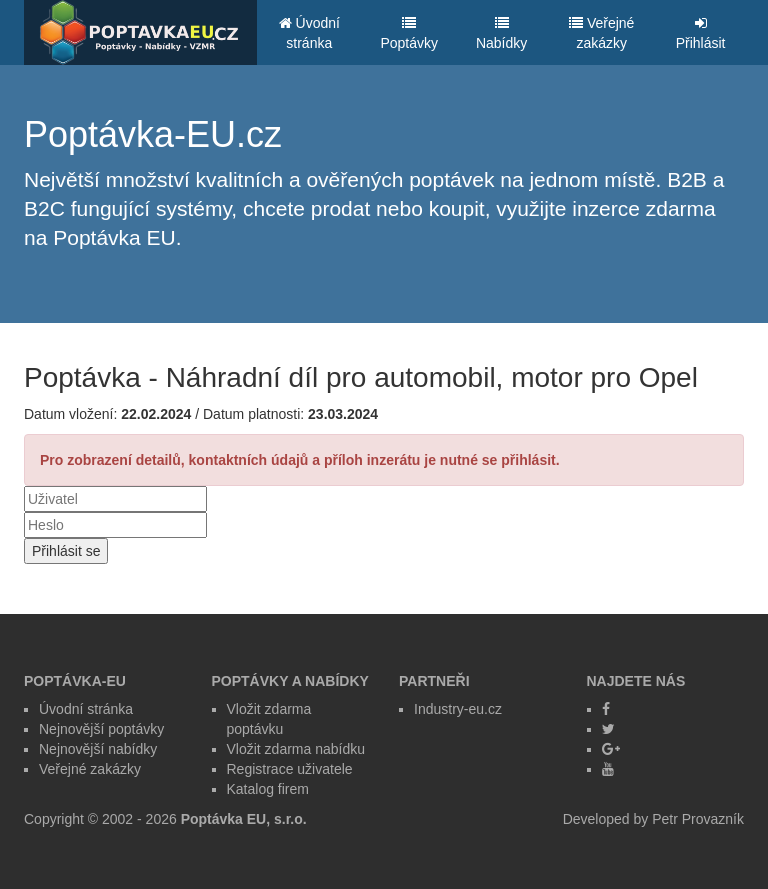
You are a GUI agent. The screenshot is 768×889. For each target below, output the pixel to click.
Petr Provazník (698, 819)
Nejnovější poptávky (101, 729)
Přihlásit (701, 33)
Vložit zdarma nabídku (296, 749)
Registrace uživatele (290, 769)
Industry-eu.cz (458, 709)
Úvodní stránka (309, 33)
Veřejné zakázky (601, 33)
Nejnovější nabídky (98, 749)
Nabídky (501, 33)
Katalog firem (268, 789)
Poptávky (409, 33)
